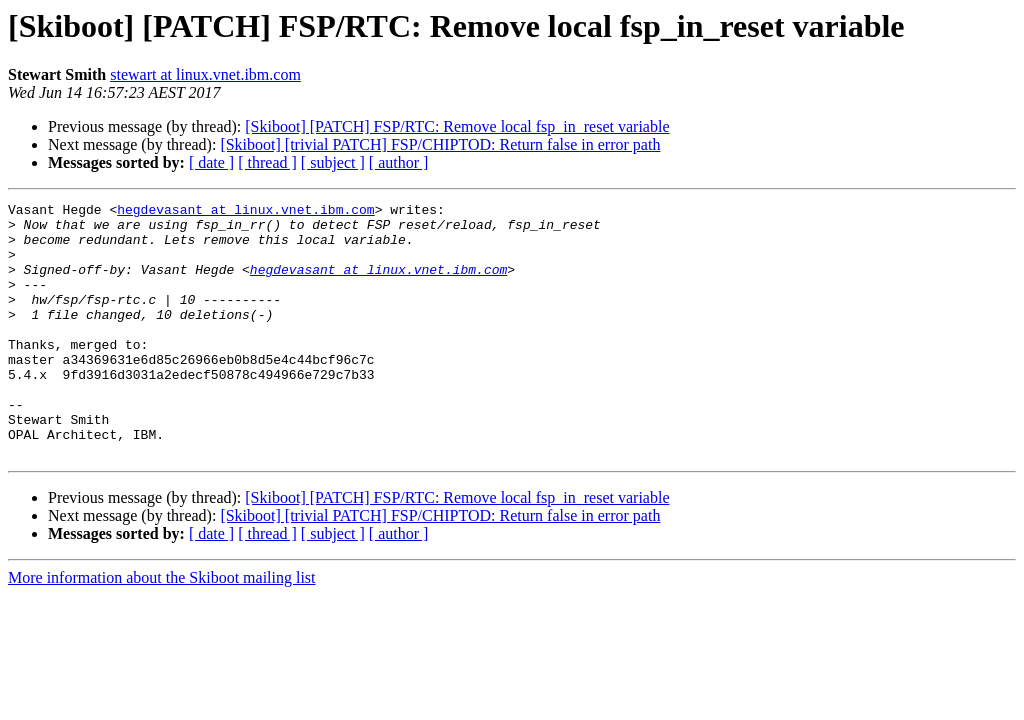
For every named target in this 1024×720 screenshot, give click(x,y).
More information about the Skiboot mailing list (162, 628)
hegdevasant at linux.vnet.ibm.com (245, 212)
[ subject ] (333, 162)
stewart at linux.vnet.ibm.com (205, 74)
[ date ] (211, 162)
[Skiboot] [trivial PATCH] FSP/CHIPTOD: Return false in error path (440, 144)
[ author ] (399, 162)
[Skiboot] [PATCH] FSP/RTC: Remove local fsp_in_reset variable (457, 126)
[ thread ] (267, 162)
